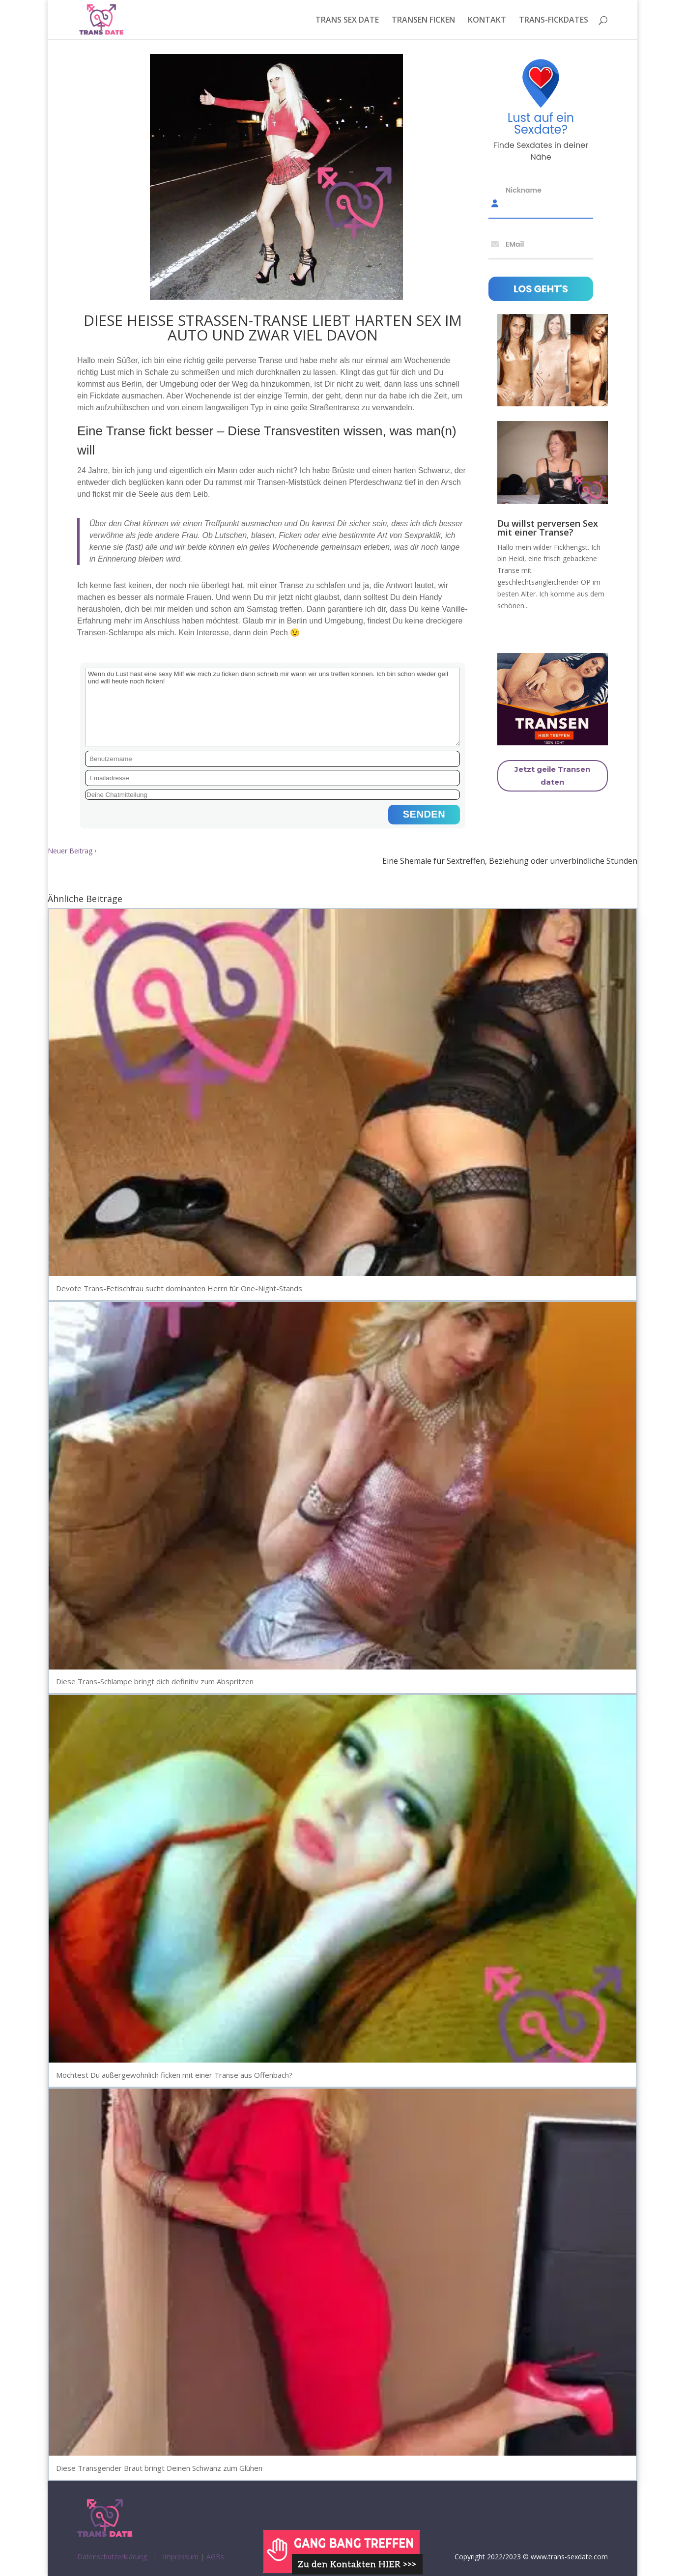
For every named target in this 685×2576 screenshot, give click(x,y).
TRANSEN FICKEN (423, 20)
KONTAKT (487, 20)
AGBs (215, 2556)
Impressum (180, 2556)
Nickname (524, 190)
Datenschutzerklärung (112, 2556)
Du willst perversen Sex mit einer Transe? (547, 527)
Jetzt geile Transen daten (552, 775)
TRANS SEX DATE (347, 20)
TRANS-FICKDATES (553, 20)
